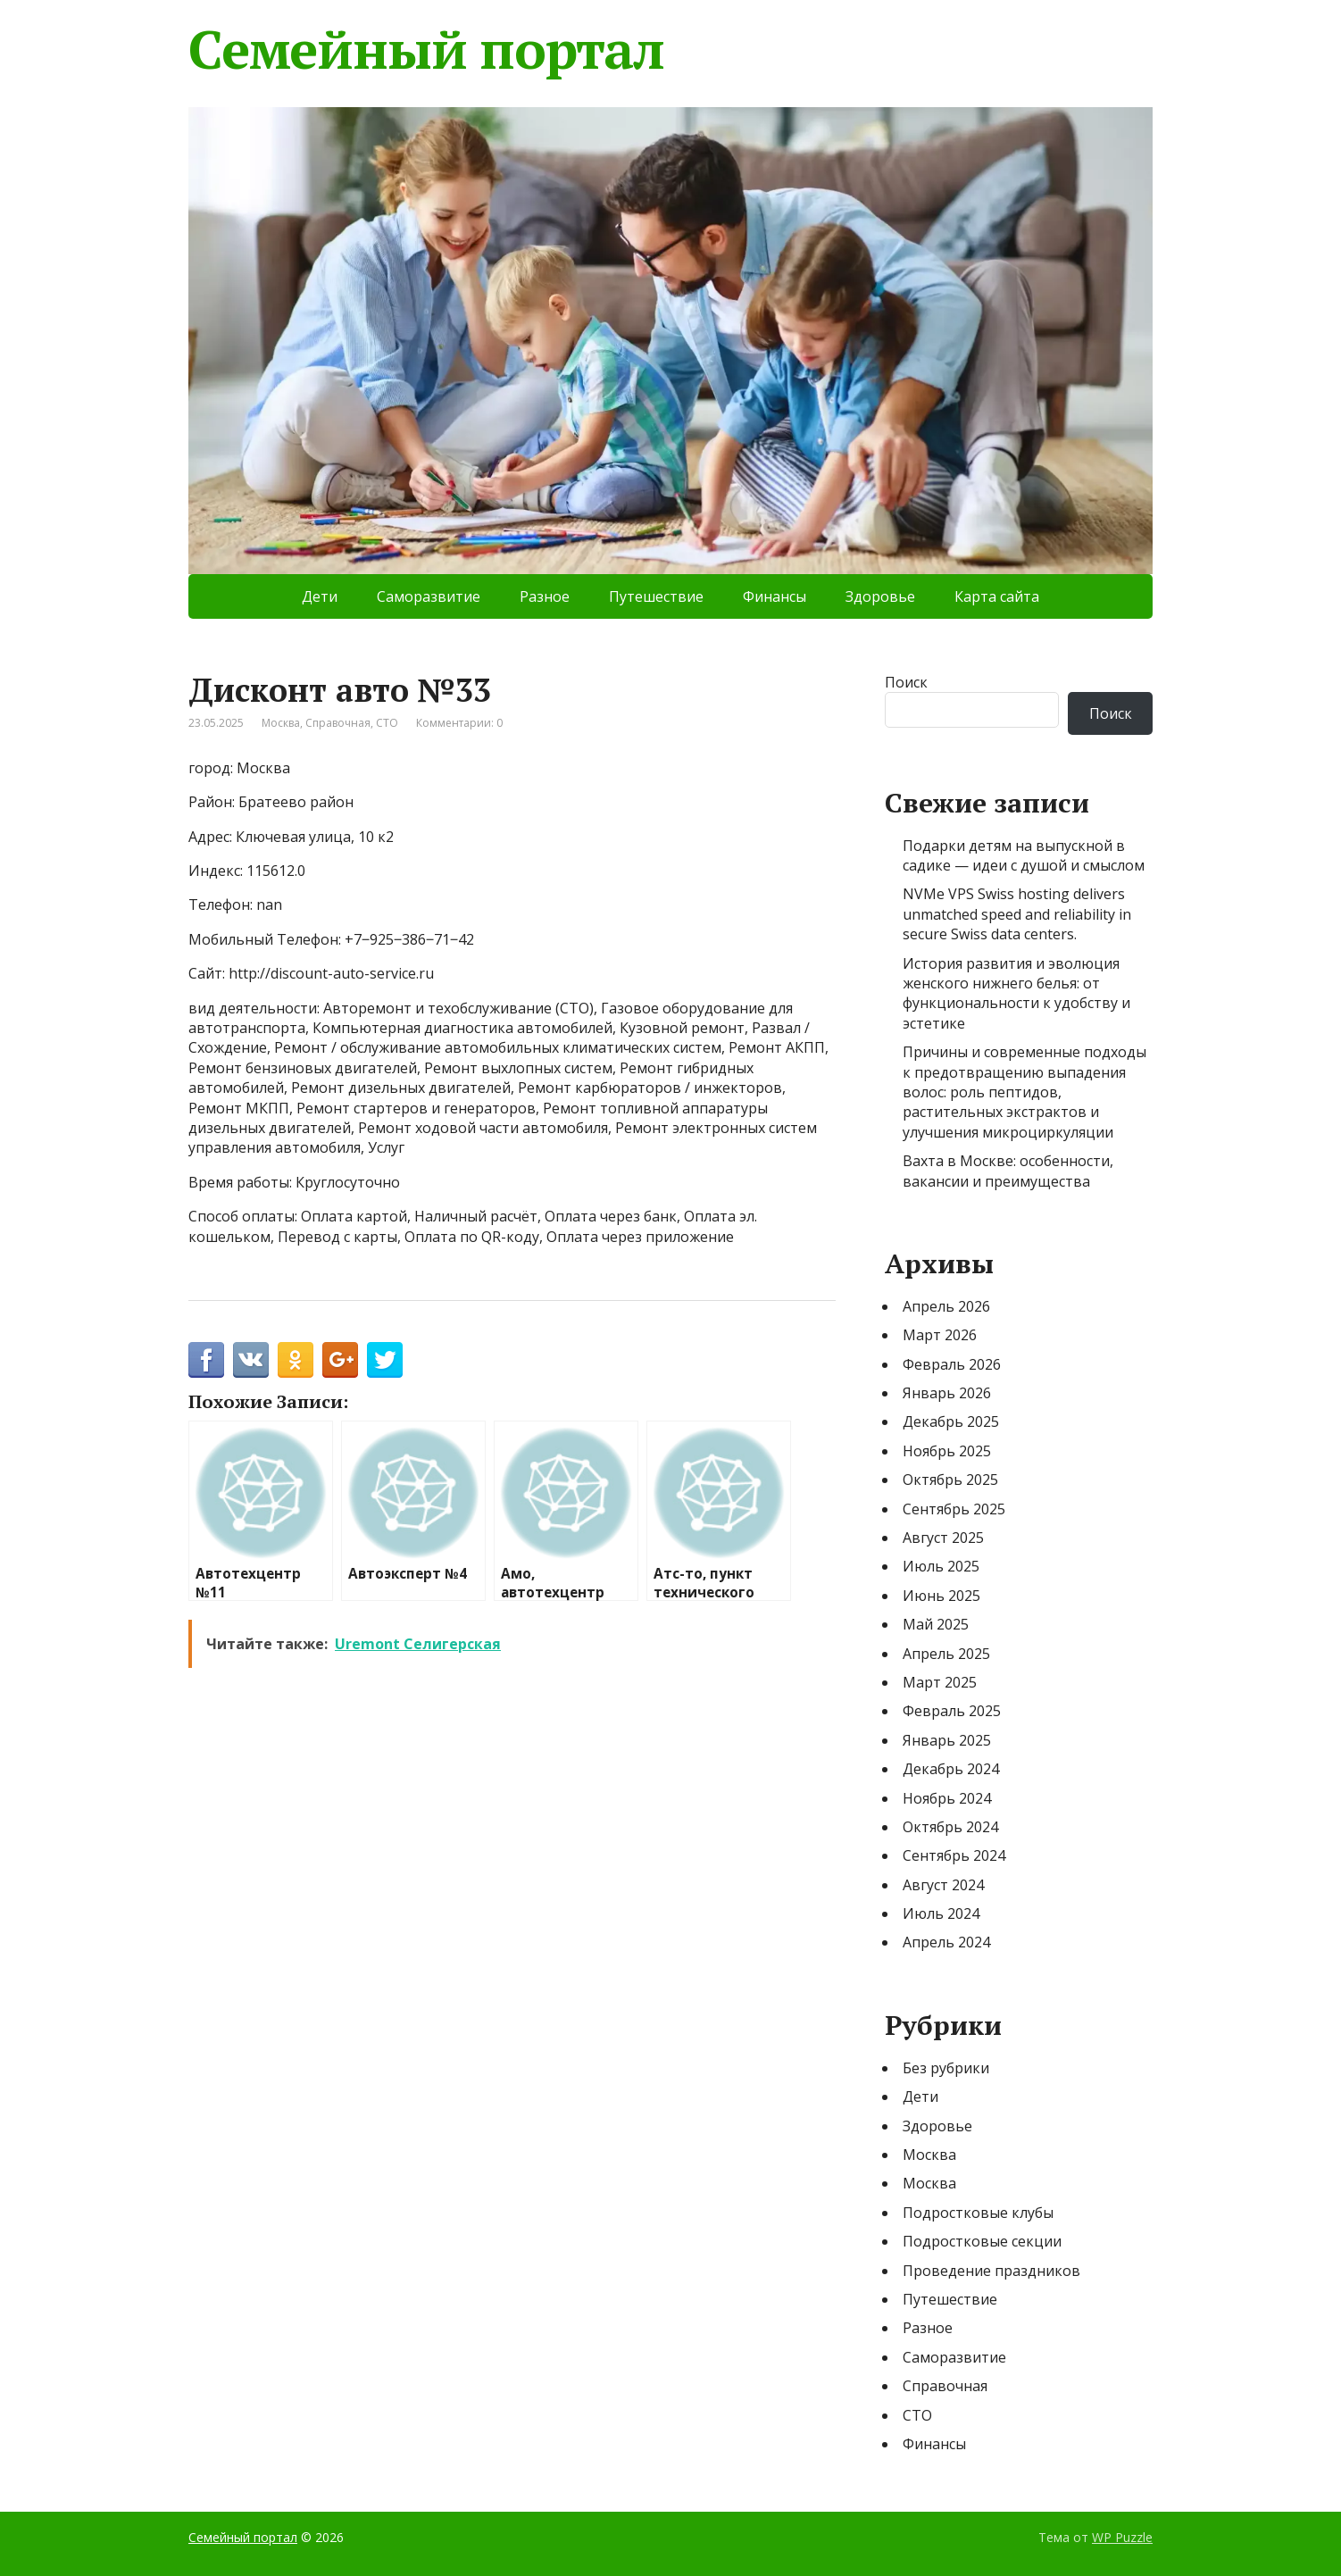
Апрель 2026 (946, 1306)
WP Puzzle (1122, 2537)
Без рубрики (946, 2068)
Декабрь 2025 (951, 1421)
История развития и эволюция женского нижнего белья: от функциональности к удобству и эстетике (1016, 993)
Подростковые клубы (978, 2212)
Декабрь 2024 (951, 1769)
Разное (545, 596)
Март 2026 (940, 1335)
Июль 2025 (941, 1566)
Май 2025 (936, 1624)
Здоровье (880, 596)
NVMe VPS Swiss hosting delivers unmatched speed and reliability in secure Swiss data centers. (1017, 914)
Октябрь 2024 (950, 1827)
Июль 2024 (941, 1913)
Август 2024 (943, 1885)
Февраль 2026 (952, 1364)
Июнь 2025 (941, 1595)
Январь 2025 (947, 1740)
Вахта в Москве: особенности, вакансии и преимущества (1008, 1170)
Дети (319, 596)
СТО (387, 722)
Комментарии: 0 (459, 722)
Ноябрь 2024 (947, 1798)
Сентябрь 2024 (954, 1855)
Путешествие (656, 596)
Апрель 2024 (946, 1942)
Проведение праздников (991, 2270)
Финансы (774, 596)
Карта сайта (996, 596)
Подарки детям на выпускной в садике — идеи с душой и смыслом (1024, 855)
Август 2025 (943, 1537)
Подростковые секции (982, 2241)
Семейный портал (426, 49)
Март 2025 (940, 1682)
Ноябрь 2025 (947, 1451)
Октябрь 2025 (950, 1479)
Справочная (338, 722)
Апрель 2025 (946, 1653)
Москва (281, 722)
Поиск (906, 682)
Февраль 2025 (952, 1711)
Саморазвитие (428, 596)
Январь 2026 (947, 1393)
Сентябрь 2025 (954, 1509)
